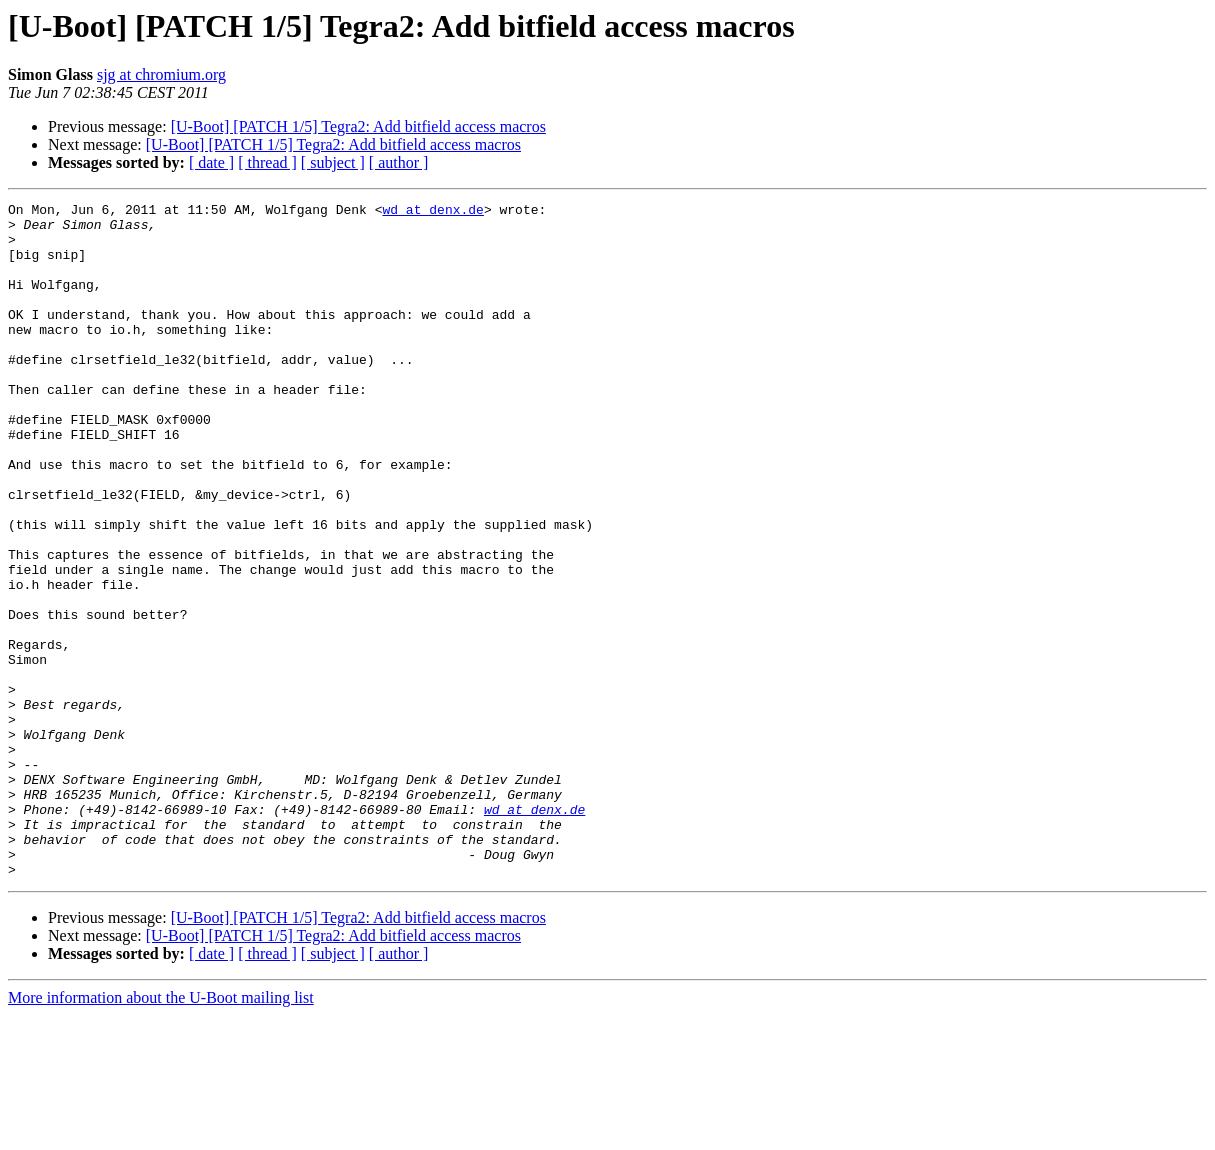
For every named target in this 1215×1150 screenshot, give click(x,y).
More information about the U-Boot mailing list (161, 1132)
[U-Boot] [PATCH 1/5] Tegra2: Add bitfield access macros (358, 126)
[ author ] (399, 162)
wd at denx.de (432, 212)
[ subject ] (333, 162)
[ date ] (211, 162)
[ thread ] (267, 162)
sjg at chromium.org (161, 74)
